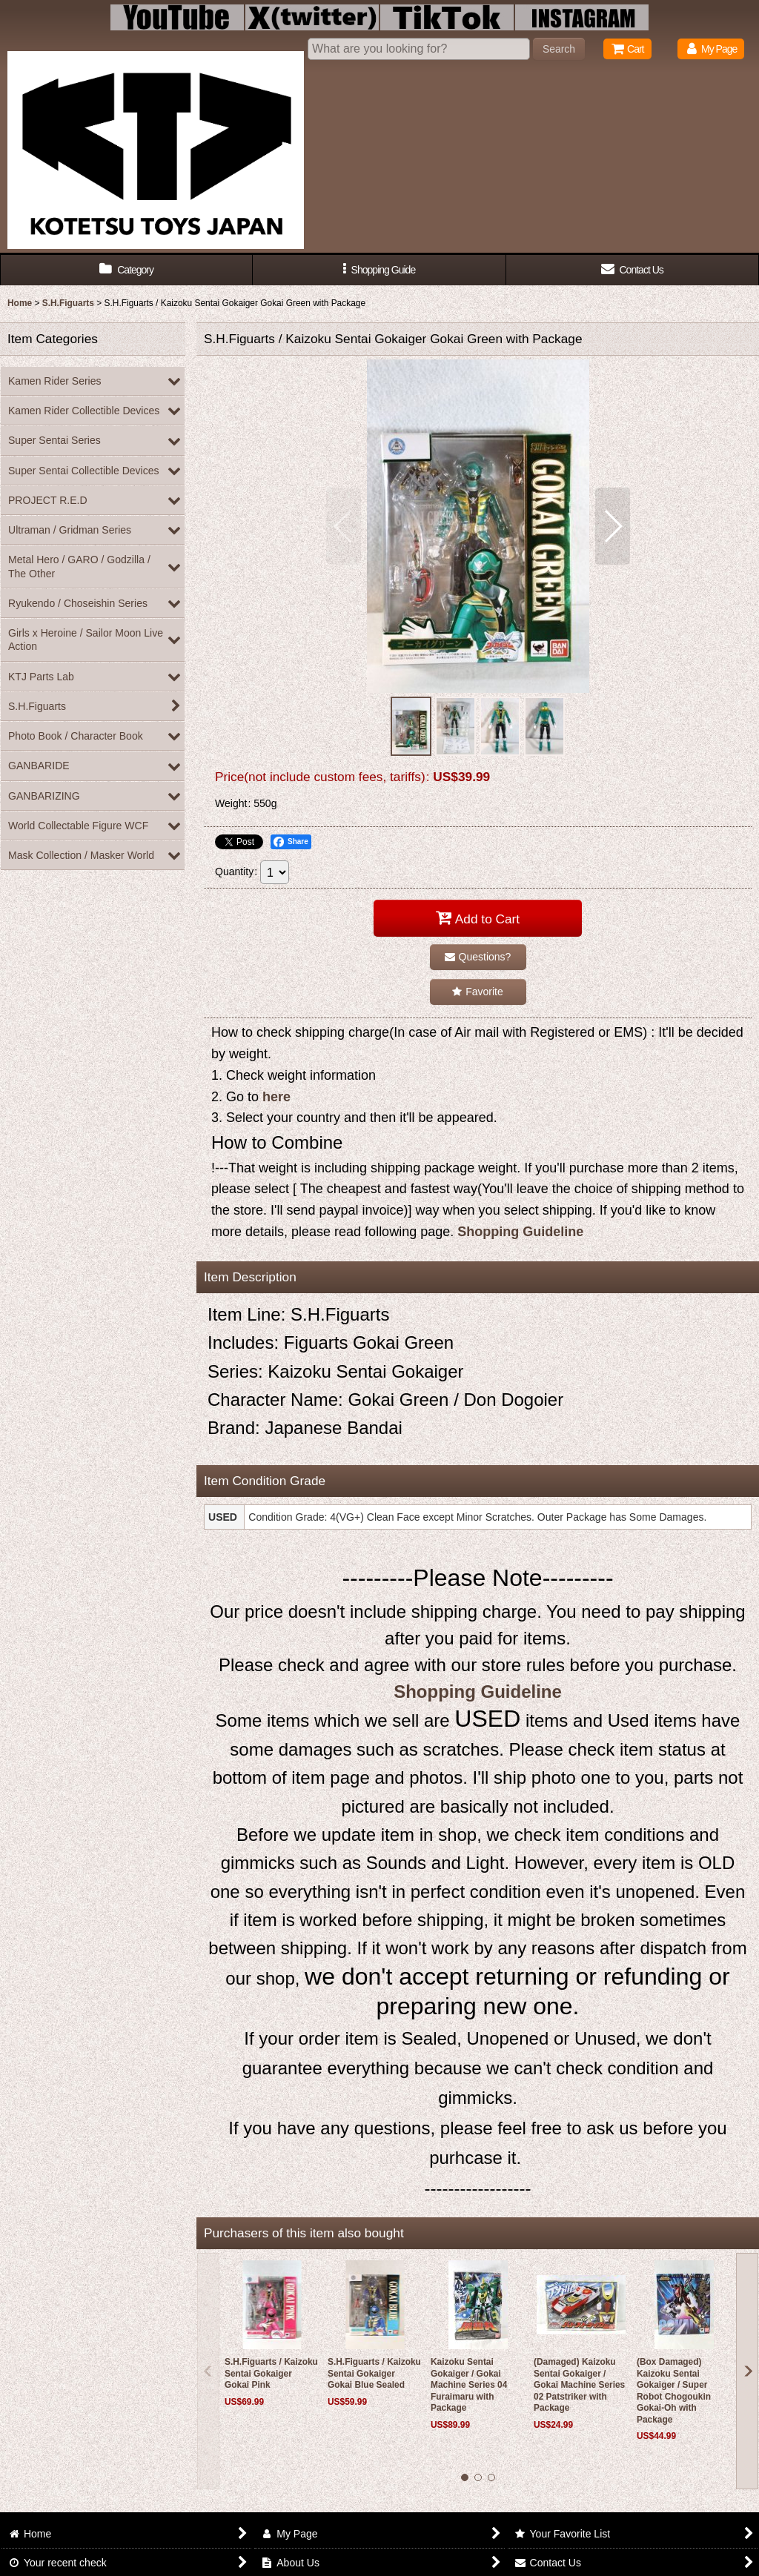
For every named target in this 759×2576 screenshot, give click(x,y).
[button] (379, 270)
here (276, 1096)
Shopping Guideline (520, 1231)
